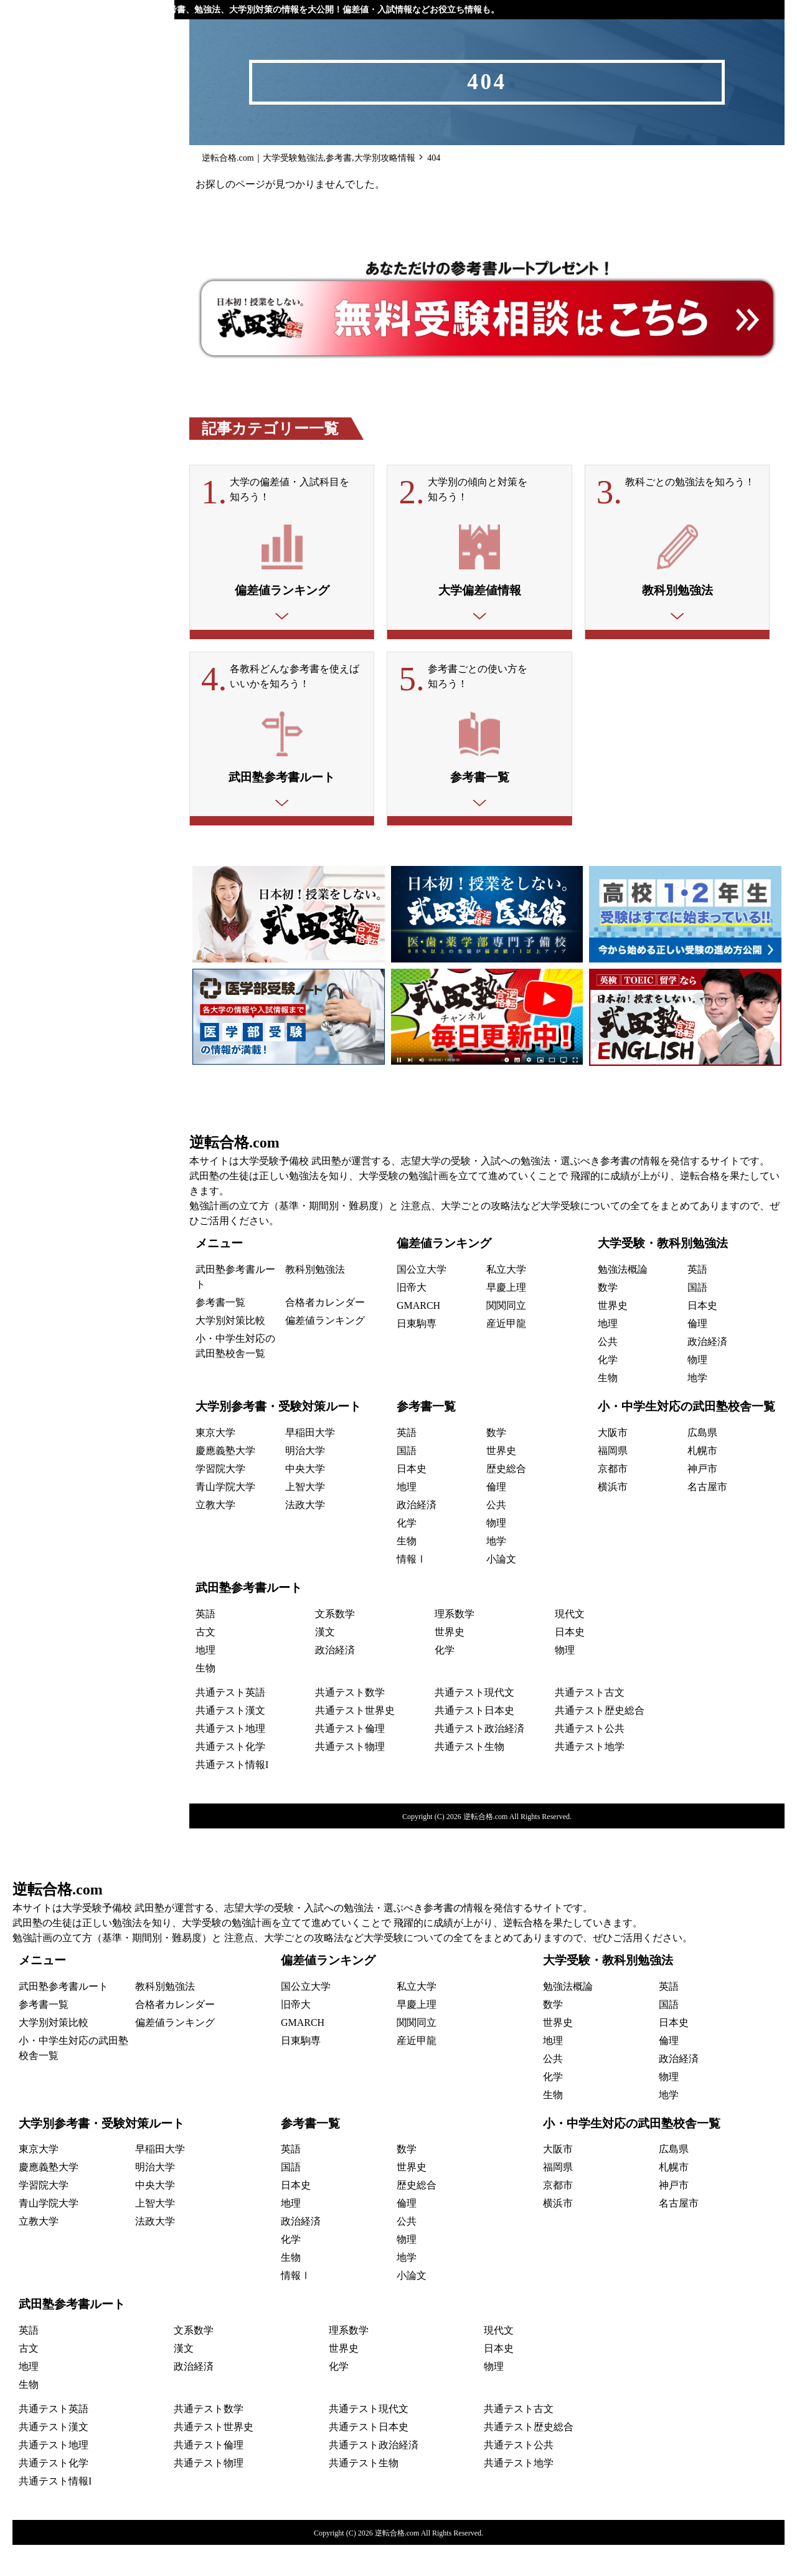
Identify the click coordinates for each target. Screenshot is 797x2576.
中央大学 (305, 1500)
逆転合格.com (234, 1174)
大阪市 (613, 1463)
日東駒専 (416, 1354)
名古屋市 (707, 1518)
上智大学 (305, 1518)
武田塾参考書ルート (249, 1618)
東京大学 (215, 1463)
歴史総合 (506, 1500)
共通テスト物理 (350, 1777)
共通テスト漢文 (230, 1741)
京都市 (613, 1500)
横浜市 (613, 1518)
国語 (697, 1318)
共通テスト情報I (232, 1795)
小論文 (501, 1590)
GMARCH (418, 1336)
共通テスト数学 (350, 1723)
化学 (608, 1390)
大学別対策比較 (230, 1351)
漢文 (325, 1663)
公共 (608, 1372)
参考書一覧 (220, 1333)
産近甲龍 (506, 1354)
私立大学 (506, 1300)
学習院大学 (220, 1500)
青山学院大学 (225, 1518)
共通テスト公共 (590, 1759)
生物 (608, 1409)
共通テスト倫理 (350, 1759)
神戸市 (702, 1500)
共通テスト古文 (590, 1723)
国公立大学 (421, 1300)
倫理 (697, 1354)
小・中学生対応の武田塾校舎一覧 (686, 1437)
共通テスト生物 (469, 1777)
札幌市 (702, 1481)
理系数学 (454, 1645)
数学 (608, 1318)
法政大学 (305, 1536)
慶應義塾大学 (225, 1481)
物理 (697, 1390)
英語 (697, 1300)
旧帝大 (412, 1318)
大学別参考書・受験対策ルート (278, 1437)
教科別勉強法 (315, 1300)
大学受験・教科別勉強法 (663, 1274)
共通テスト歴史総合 (599, 1741)
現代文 (570, 1645)
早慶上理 (506, 1318)
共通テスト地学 (590, 1777)
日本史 (702, 1336)
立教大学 (215, 1536)
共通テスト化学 (230, 1777)
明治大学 (305, 1481)
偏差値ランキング (325, 1351)
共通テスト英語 (230, 1723)
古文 (205, 1663)
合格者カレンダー (325, 1333)
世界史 (613, 1336)
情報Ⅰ (412, 1590)
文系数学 (335, 1645)
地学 (697, 1409)
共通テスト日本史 (474, 1741)
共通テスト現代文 (474, 1723)
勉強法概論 (623, 1300)
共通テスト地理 (230, 1759)
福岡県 (613, 1481)
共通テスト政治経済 (479, 1759)
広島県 (702, 1463)
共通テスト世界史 (355, 1741)
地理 (608, 1354)
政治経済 (707, 1372)
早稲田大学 (310, 1463)
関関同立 (506, 1336)
